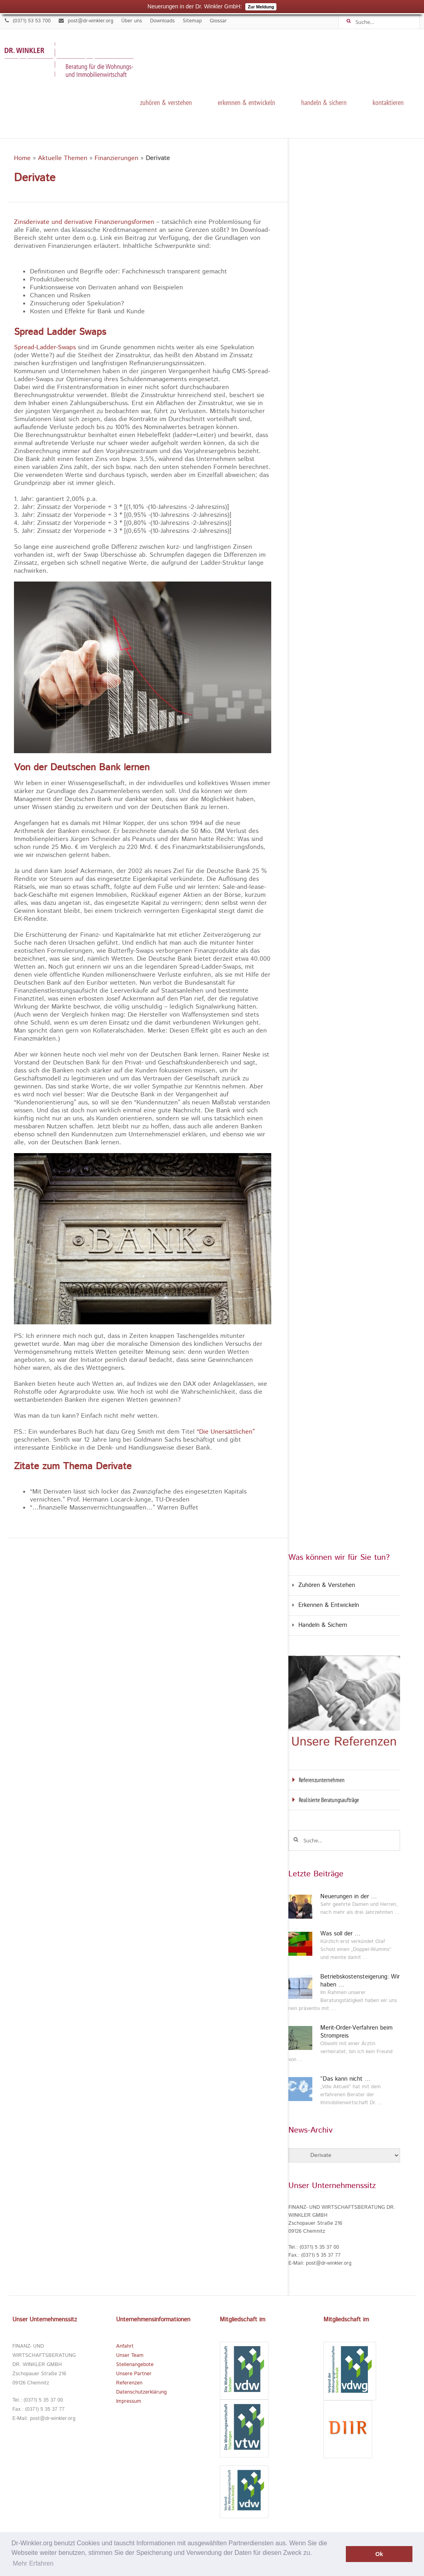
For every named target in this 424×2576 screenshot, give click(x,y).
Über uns (131, 21)
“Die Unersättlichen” (226, 1432)
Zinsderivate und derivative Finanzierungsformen (84, 222)
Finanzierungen (116, 158)
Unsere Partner (134, 2374)
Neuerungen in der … (348, 1897)
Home (22, 158)
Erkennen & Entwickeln (246, 101)
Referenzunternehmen (322, 1780)
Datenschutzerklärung (141, 2392)
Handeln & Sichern (324, 101)
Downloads (162, 21)
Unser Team (130, 2355)
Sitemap (192, 21)
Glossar (218, 21)
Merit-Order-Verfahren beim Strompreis (356, 2032)
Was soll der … (340, 1934)
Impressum (128, 2401)
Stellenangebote (135, 2364)
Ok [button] (379, 2554)
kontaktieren (388, 101)
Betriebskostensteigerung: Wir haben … (360, 1981)
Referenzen (129, 2383)
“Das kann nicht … (345, 2079)
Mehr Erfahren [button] (33, 2563)
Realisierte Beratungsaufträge (329, 1800)
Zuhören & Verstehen (166, 101)
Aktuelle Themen (62, 158)
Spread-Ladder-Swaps (45, 347)
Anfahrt (125, 2346)
